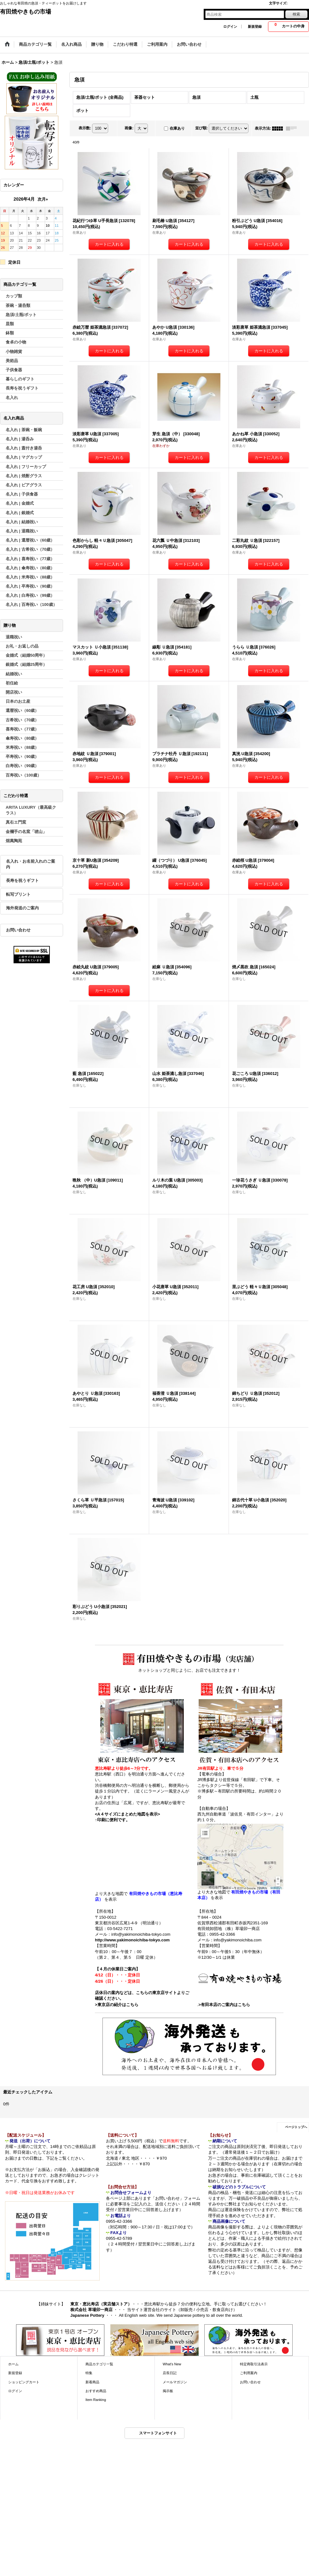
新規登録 (255, 26)
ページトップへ (296, 2127)
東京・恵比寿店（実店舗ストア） (101, 2304)
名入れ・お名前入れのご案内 (30, 864)
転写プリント (18, 894)
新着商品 (92, 2382)
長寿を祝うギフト (22, 880)
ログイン (230, 26)
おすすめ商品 (95, 2391)
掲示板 (168, 2391)
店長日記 (170, 2373)
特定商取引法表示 (254, 2364)
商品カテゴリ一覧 (99, 2364)
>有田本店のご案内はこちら (224, 2004)
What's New (172, 2364)
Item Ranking (95, 2400)
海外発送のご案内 (22, 908)
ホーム (13, 2364)
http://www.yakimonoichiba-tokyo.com (132, 1940)
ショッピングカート (23, 2382)
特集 (88, 2373)
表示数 (85, 128)
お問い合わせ (18, 930)
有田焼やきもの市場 (25, 12)
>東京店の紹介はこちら (116, 2004)
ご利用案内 (248, 2373)
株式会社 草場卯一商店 (91, 2309)
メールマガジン (175, 2382)
